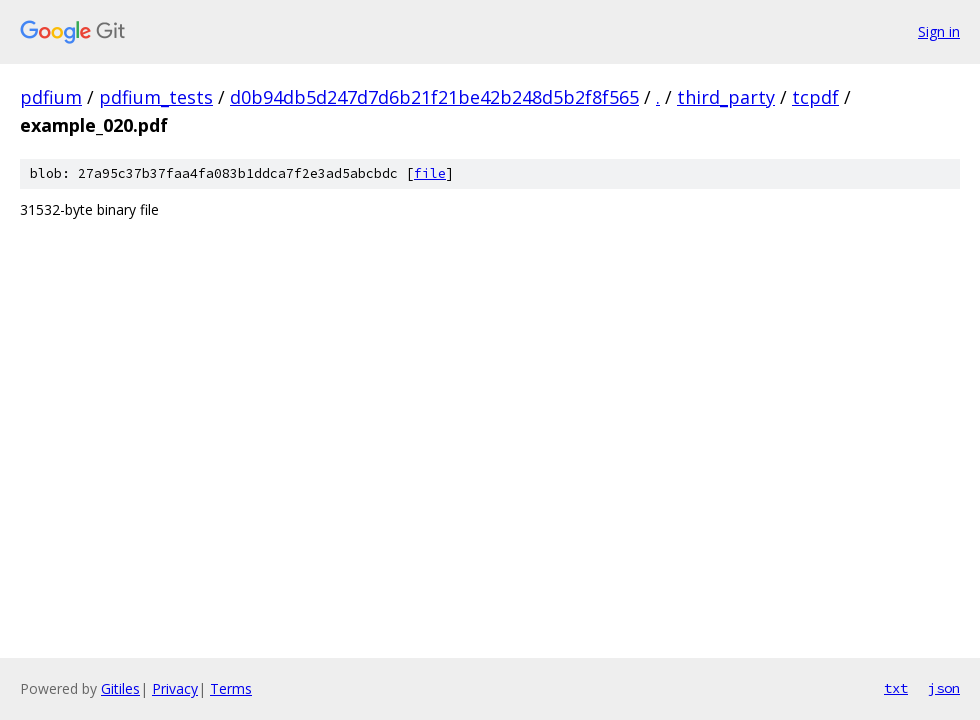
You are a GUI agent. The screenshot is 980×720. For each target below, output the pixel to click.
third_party (726, 97)
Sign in (939, 31)
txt (896, 688)
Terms (231, 688)
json (944, 688)
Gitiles (120, 688)
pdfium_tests (156, 97)
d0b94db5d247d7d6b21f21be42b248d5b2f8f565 (434, 97)
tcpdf (815, 97)
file (430, 173)
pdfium (51, 97)
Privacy (175, 688)
